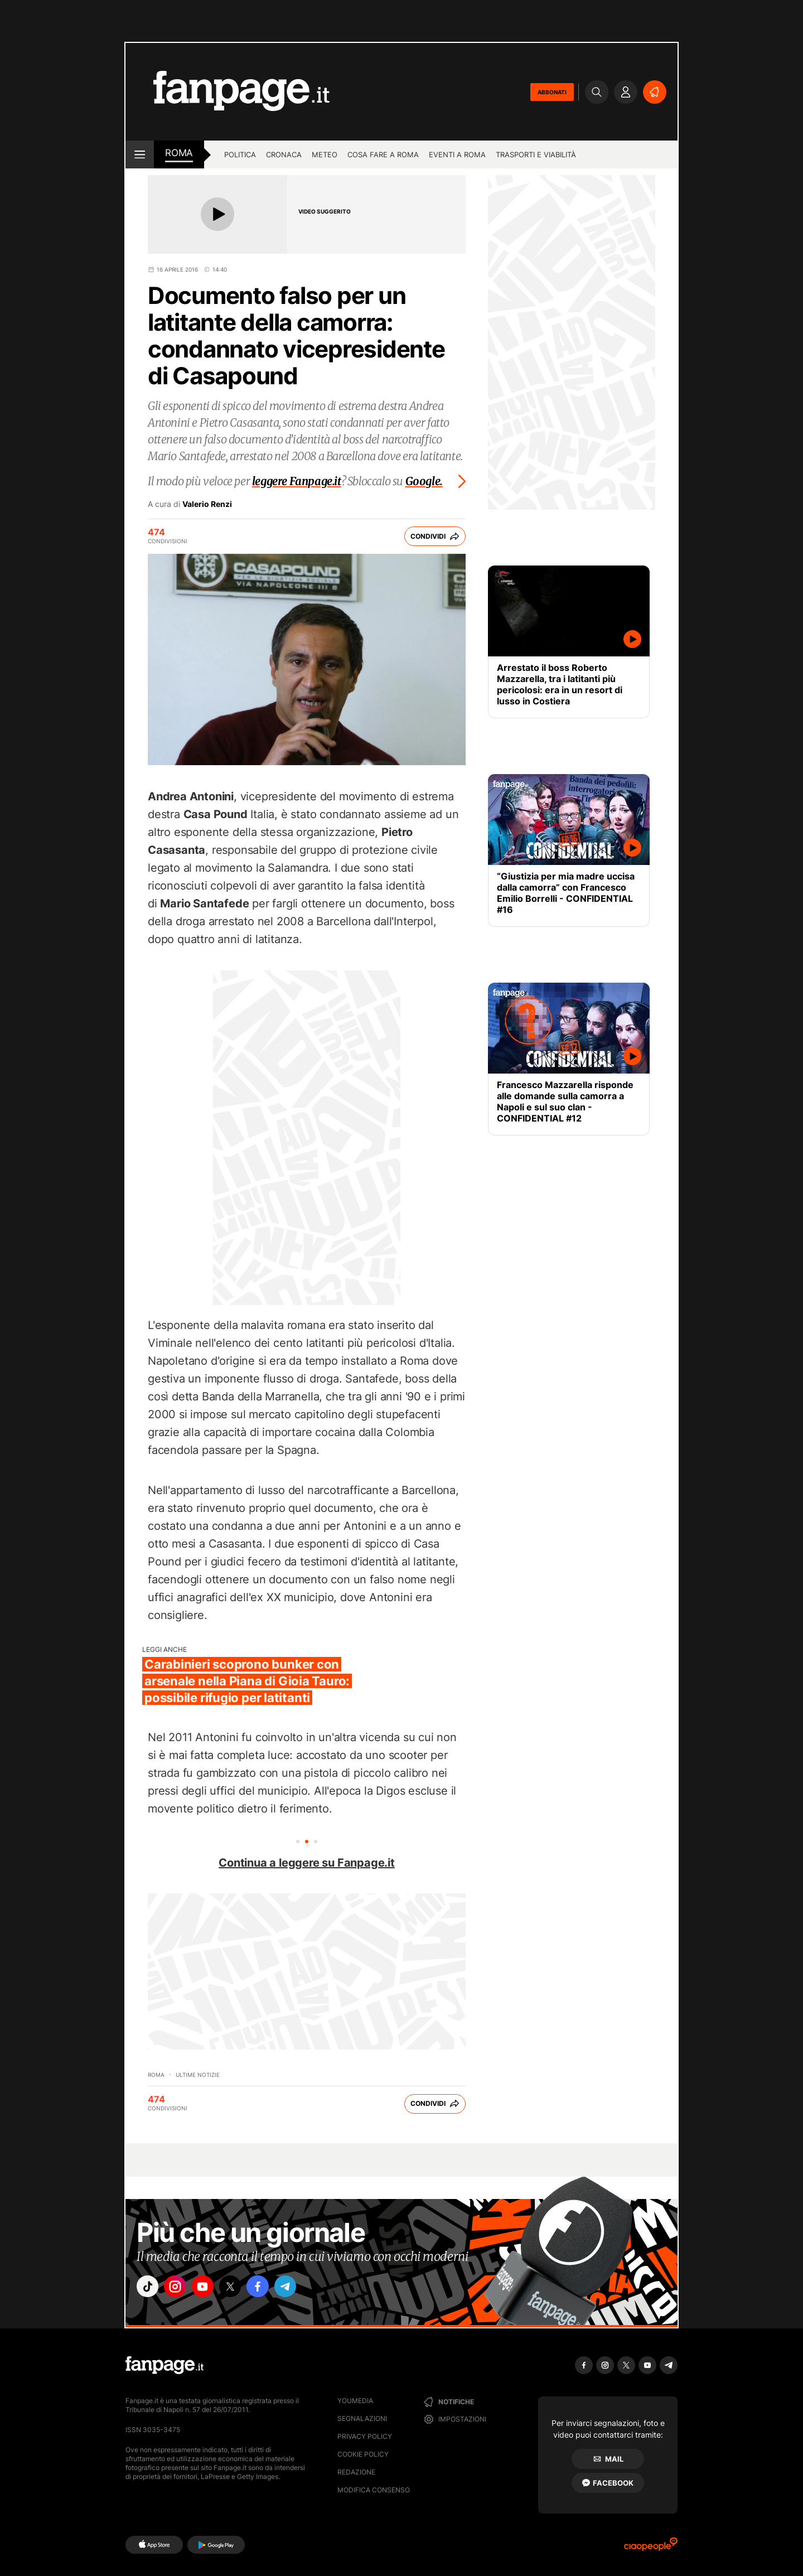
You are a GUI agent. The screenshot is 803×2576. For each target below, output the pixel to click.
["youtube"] (212, 2288)
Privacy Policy (364, 2436)
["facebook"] (274, 2288)
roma (179, 152)
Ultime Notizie (198, 2074)
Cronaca (284, 154)
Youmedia (355, 2400)
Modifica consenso (373, 2490)
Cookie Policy (363, 2454)
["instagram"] (181, 2288)
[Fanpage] (164, 2365)
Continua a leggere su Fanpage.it (307, 1862)
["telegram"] (305, 2288)
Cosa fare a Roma (383, 154)
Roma (156, 2074)
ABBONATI (552, 92)
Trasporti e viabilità (536, 154)
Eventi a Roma (457, 154)
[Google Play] (216, 2545)
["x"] (243, 2288)
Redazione (356, 2472)
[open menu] (139, 154)
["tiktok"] (149, 2288)
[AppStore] (154, 2545)
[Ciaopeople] (651, 2548)
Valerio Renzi (207, 504)
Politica (240, 154)
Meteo (324, 154)
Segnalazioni (362, 2418)
